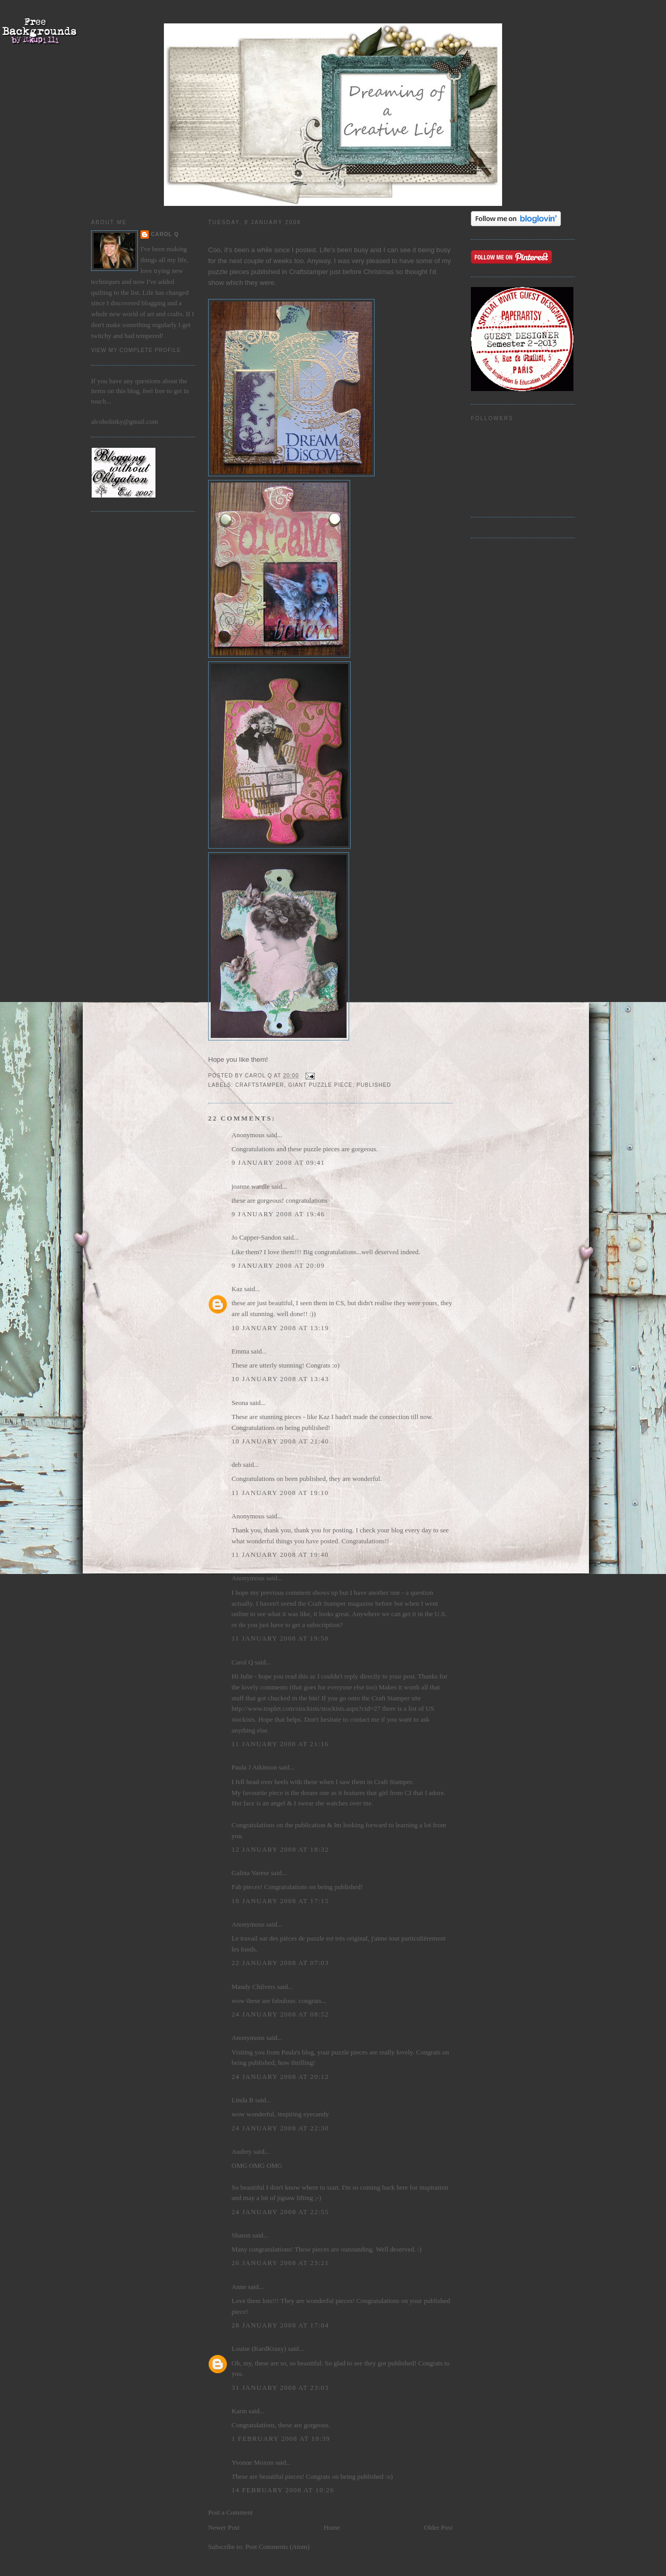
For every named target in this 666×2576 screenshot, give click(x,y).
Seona (240, 1403)
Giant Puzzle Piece (320, 1085)
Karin (239, 2411)
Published (373, 1085)
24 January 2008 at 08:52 (280, 2014)
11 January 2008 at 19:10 (280, 1493)
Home (332, 2527)
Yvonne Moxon (253, 2462)
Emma (240, 1351)
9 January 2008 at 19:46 (278, 1214)
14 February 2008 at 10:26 (283, 2490)
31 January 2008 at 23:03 (280, 2387)
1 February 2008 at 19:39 (281, 2438)
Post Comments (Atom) (278, 2547)
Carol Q (165, 234)
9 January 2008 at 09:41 (278, 1162)
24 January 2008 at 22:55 (280, 2212)
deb (236, 1464)
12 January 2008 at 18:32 (280, 1849)
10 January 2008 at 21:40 (280, 1441)
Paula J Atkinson (254, 1767)
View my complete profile (136, 350)
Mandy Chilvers (253, 1986)
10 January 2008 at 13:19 (280, 1328)
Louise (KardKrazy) (259, 2348)
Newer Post (223, 2527)
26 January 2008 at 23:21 (280, 2263)
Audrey (242, 2151)
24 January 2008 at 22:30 (280, 2128)
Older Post (438, 2527)
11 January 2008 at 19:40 (280, 1554)
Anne (239, 2287)
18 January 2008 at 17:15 (280, 1901)
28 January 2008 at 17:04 (280, 2325)
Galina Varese (250, 1873)
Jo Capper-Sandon (256, 1237)
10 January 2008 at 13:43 (280, 1379)
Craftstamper (259, 1085)
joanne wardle (251, 1186)
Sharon (241, 2235)
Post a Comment (230, 2512)
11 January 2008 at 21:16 (280, 1744)
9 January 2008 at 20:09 (278, 1265)
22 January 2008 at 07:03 (280, 1963)
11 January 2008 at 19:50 (280, 1638)
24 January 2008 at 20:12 (280, 2076)
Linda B (242, 2100)
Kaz (237, 1289)
